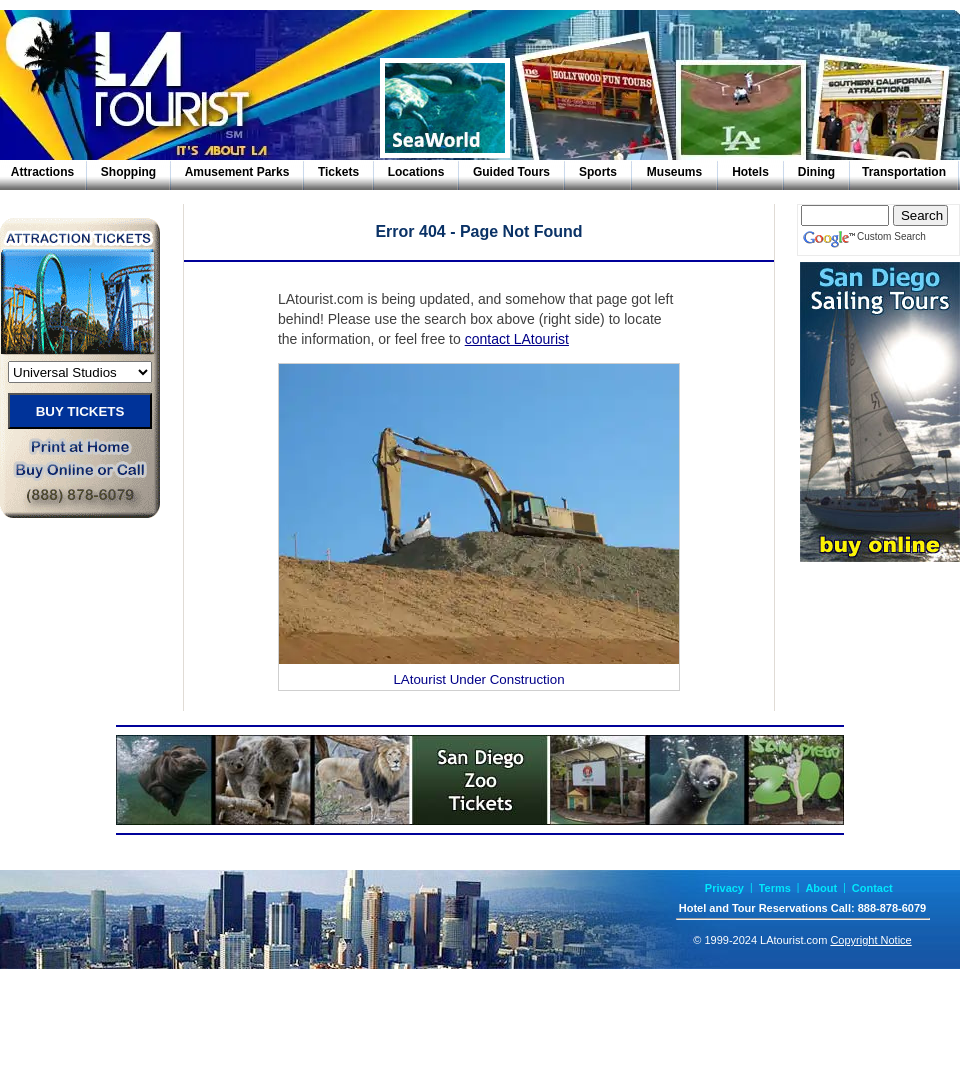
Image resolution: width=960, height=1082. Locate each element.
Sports (598, 172)
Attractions (42, 172)
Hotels (750, 172)
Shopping (128, 172)
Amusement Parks (237, 172)
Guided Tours (511, 172)
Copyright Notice (870, 940)
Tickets (338, 172)
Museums (674, 172)
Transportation (904, 172)
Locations (416, 172)
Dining (816, 172)
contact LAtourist (517, 339)
